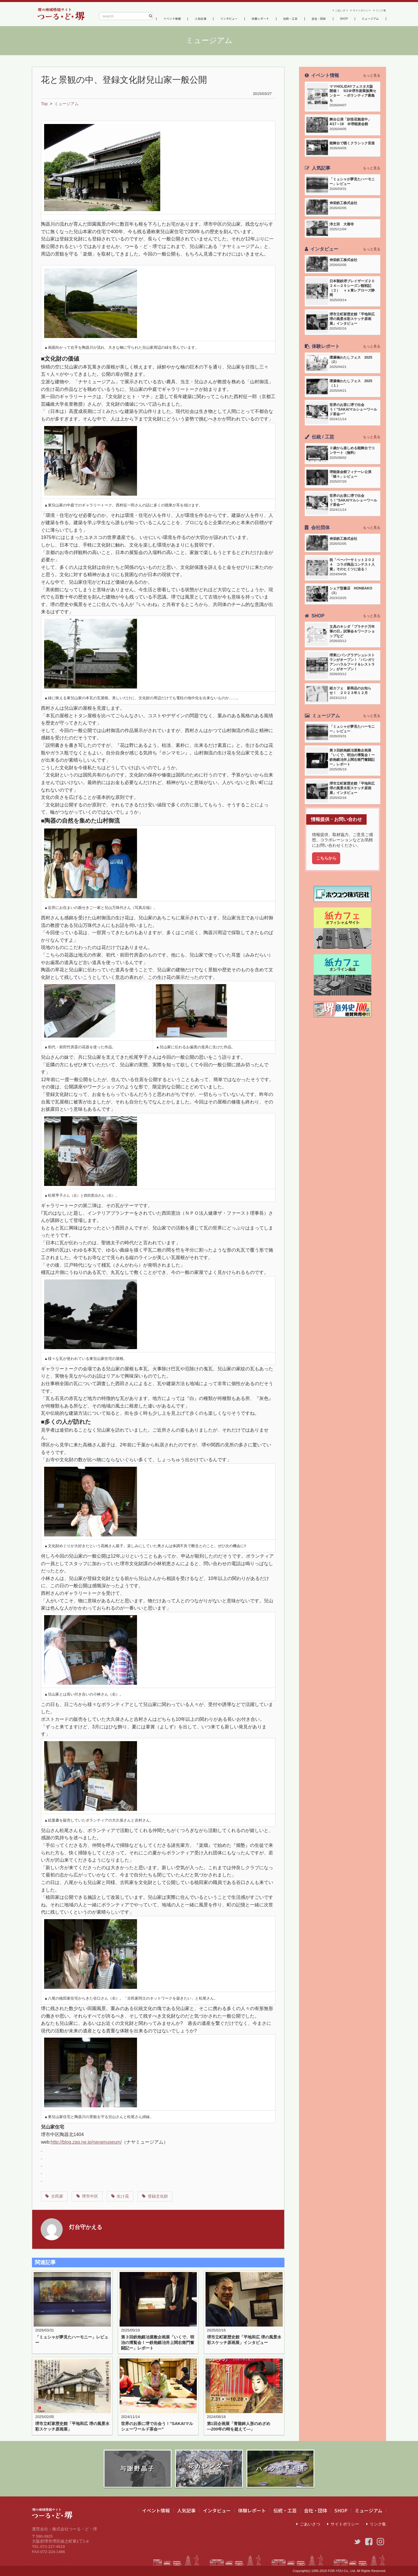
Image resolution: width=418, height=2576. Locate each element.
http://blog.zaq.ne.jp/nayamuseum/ (86, 2142)
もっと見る (371, 75)
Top (44, 103)
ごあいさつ (326, 9)
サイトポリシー (354, 9)
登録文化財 (158, 2196)
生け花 (123, 2196)
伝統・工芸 (291, 18)
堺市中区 (90, 2196)
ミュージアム (370, 18)
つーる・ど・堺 (61, 14)
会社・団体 (320, 18)
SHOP (344, 18)
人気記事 (200, 18)
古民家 (57, 2196)
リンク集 (379, 9)
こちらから (326, 858)
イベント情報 (172, 18)
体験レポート (261, 18)
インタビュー (229, 18)
